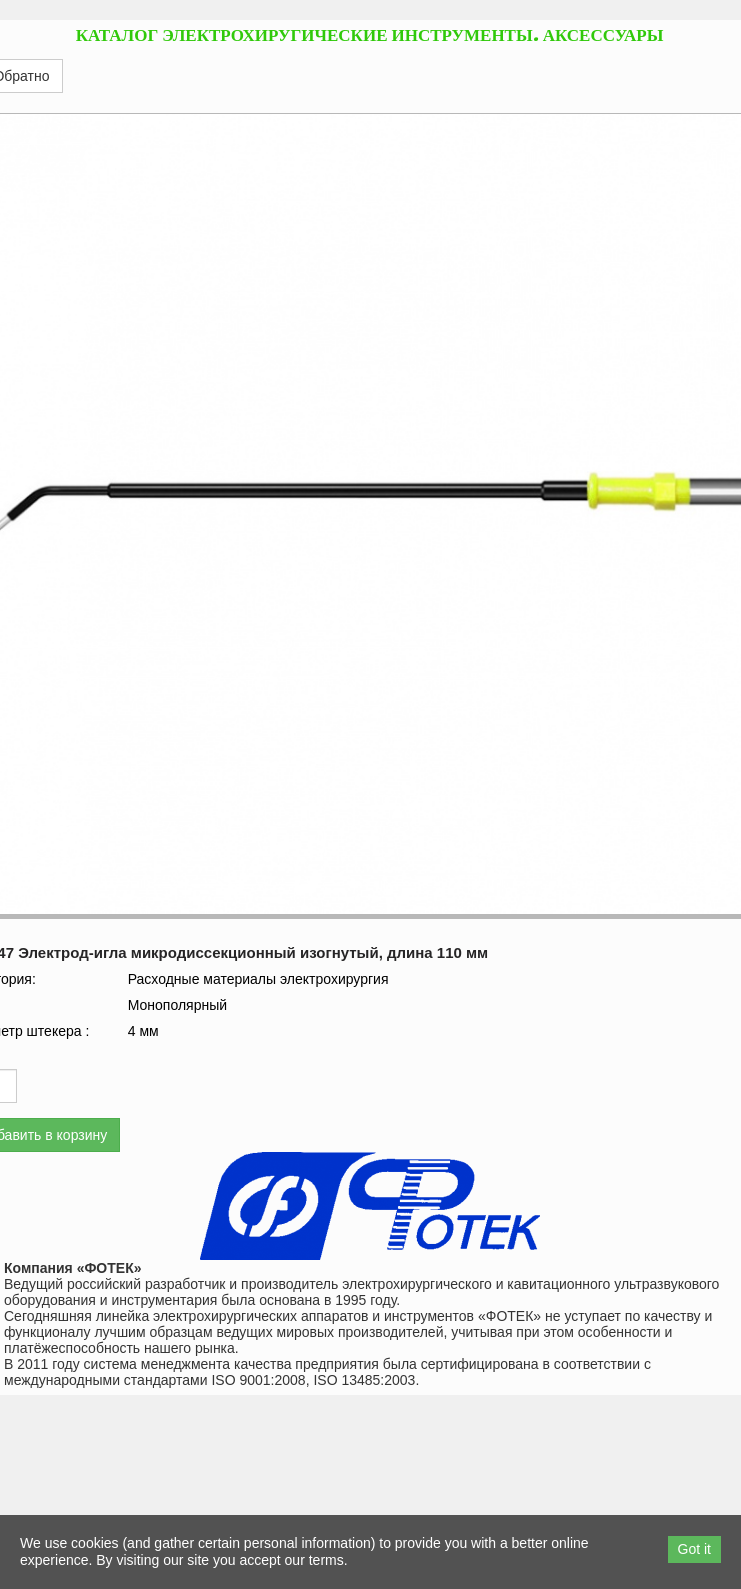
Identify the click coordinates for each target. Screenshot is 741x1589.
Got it (694, 1549)
